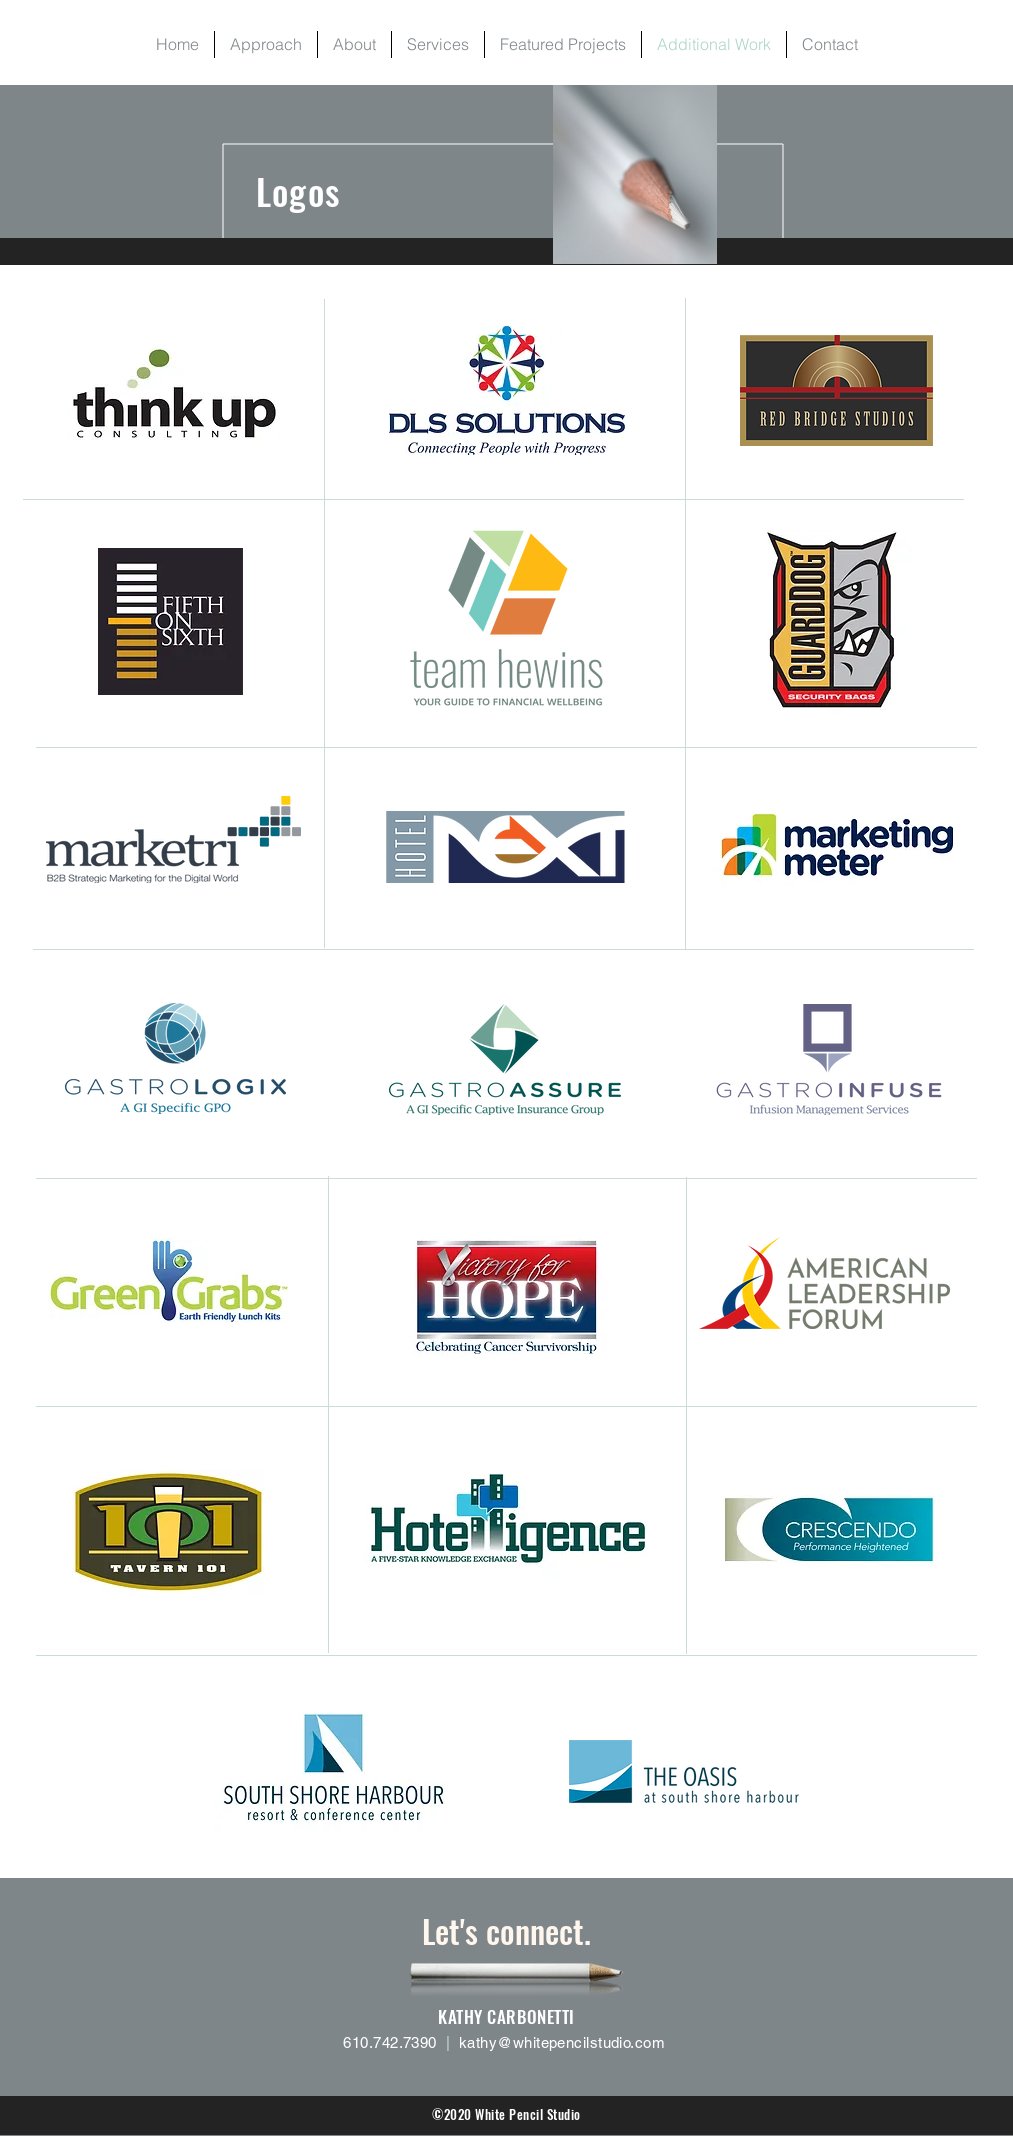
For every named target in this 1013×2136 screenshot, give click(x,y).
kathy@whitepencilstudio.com (562, 2042)
